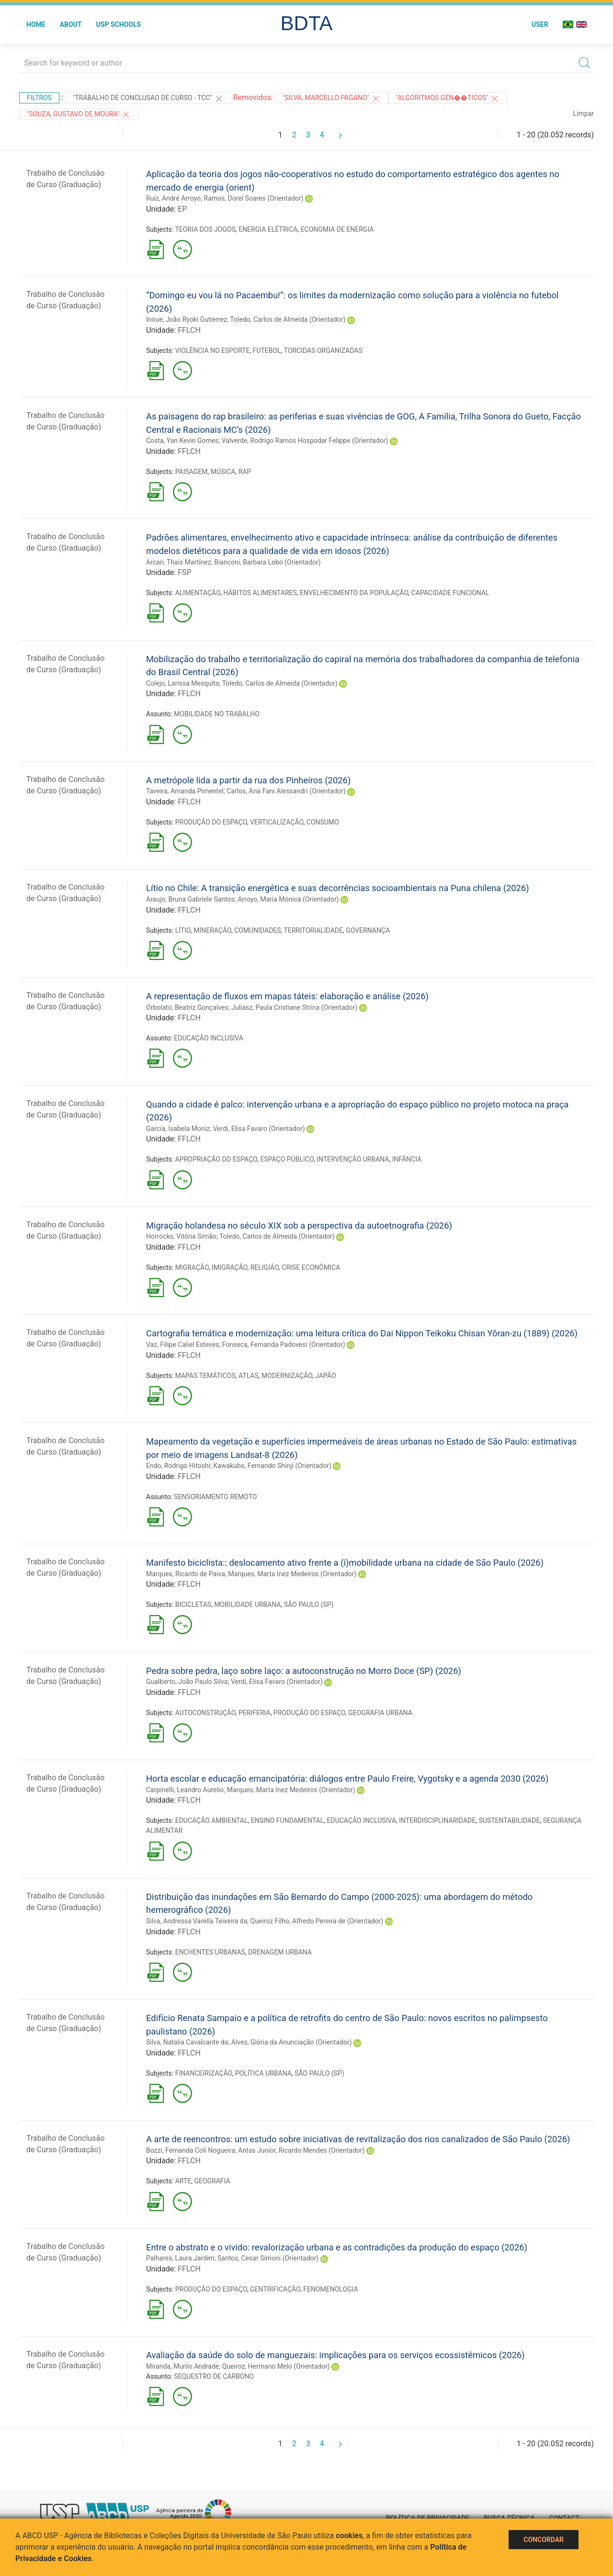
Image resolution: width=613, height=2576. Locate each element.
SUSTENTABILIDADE (509, 1820)
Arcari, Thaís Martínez (178, 562)
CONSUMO (322, 822)
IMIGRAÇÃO (229, 1267)
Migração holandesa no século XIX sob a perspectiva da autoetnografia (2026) (299, 1225)
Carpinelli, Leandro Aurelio (185, 1790)
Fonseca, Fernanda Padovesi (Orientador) (283, 1344)
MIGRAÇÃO (192, 1267)
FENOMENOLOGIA (330, 2289)
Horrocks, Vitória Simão (181, 1236)
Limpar (583, 113)
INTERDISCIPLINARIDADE (437, 1820)
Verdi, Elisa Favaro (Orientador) (259, 1128)
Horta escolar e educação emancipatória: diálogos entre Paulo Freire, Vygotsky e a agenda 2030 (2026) (347, 1779)
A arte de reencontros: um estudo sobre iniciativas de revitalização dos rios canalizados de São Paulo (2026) (358, 2139)
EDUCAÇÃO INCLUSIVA (208, 1038)
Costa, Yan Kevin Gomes (182, 440)
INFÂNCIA (407, 1159)
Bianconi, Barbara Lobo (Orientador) (267, 562)
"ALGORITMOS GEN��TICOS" (448, 98)
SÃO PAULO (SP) (308, 1604)
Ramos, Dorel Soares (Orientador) (254, 198)
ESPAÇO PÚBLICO (286, 1159)
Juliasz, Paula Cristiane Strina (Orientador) (294, 1007)
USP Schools (118, 24)
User (540, 24)
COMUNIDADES (257, 930)
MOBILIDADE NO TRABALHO (216, 714)
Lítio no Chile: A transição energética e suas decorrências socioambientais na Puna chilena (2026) (337, 888)
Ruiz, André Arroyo (173, 198)
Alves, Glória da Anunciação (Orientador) (291, 2042)
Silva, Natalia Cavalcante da (187, 2042)
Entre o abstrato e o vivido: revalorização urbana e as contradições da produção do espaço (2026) (336, 2247)
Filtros (39, 98)
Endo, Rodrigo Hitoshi (178, 1465)
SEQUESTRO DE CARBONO (214, 2376)
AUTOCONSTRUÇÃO (205, 1713)
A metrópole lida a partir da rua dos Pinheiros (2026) (248, 780)
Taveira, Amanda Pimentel (185, 791)
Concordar (543, 2539)
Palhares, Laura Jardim (180, 2258)
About (71, 24)
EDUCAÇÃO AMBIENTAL (211, 1820)
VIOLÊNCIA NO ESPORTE (212, 350)
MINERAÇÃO (212, 930)
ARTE (183, 2181)
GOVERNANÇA (368, 930)
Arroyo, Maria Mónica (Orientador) (288, 899)
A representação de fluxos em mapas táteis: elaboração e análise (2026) (287, 996)
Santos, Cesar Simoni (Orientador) (267, 2258)
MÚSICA (223, 471)
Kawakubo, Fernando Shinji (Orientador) (272, 1465)
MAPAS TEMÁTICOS (205, 1375)
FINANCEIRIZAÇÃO (203, 2073)
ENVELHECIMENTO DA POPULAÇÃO (354, 593)
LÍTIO (183, 930)
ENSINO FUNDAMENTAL (287, 1820)
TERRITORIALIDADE (313, 930)
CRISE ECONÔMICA (311, 1267)
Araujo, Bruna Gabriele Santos (190, 899)
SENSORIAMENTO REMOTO (215, 1497)
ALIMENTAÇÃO (197, 593)
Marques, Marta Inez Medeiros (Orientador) (292, 1574)
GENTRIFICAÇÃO (275, 2289)
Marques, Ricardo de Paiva (185, 1574)
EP (182, 209)
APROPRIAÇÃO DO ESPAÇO (216, 1159)
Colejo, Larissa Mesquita (182, 683)
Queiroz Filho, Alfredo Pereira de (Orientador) (317, 1921)
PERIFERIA (254, 1713)
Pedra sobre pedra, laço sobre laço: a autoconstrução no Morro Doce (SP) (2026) (303, 1671)
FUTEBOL (267, 350)
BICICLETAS (193, 1604)
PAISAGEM (191, 471)
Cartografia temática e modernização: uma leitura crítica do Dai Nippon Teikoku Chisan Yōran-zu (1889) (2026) (362, 1333)
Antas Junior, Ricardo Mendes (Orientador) (301, 2150)
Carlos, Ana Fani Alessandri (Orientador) (286, 791)
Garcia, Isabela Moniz (178, 1128)
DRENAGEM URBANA (280, 1952)
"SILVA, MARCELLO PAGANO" (332, 98)
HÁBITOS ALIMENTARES (259, 593)
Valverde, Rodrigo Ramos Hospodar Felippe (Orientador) (305, 440)
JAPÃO (325, 1375)
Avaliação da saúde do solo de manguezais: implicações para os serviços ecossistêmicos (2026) (335, 2355)
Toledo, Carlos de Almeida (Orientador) (287, 319)
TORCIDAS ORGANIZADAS (323, 350)
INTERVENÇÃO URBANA (353, 1159)
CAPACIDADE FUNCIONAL (450, 593)
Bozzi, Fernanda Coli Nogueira (190, 2150)
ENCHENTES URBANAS (210, 1952)
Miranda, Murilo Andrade (182, 2366)
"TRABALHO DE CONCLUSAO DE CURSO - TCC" (148, 98)
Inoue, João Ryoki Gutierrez (186, 319)
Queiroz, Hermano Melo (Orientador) (276, 2366)
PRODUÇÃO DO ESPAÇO (211, 822)
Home (35, 24)
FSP (184, 572)
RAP (244, 471)
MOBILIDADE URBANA (247, 1604)
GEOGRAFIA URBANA (380, 1713)
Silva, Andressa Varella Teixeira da (196, 1921)
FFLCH (189, 330)
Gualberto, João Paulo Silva (186, 1681)
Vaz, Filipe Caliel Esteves (182, 1344)
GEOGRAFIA (212, 2181)
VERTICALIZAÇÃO (276, 822)
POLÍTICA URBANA (263, 2073)
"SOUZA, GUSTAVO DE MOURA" (79, 114)
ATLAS (248, 1375)
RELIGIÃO (264, 1267)
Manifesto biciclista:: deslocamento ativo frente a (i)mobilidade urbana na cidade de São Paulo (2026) (345, 1563)
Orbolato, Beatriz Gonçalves (187, 1007)
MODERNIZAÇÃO (286, 1375)
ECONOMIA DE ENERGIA (337, 229)
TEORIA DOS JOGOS (205, 229)
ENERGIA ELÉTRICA (267, 229)
